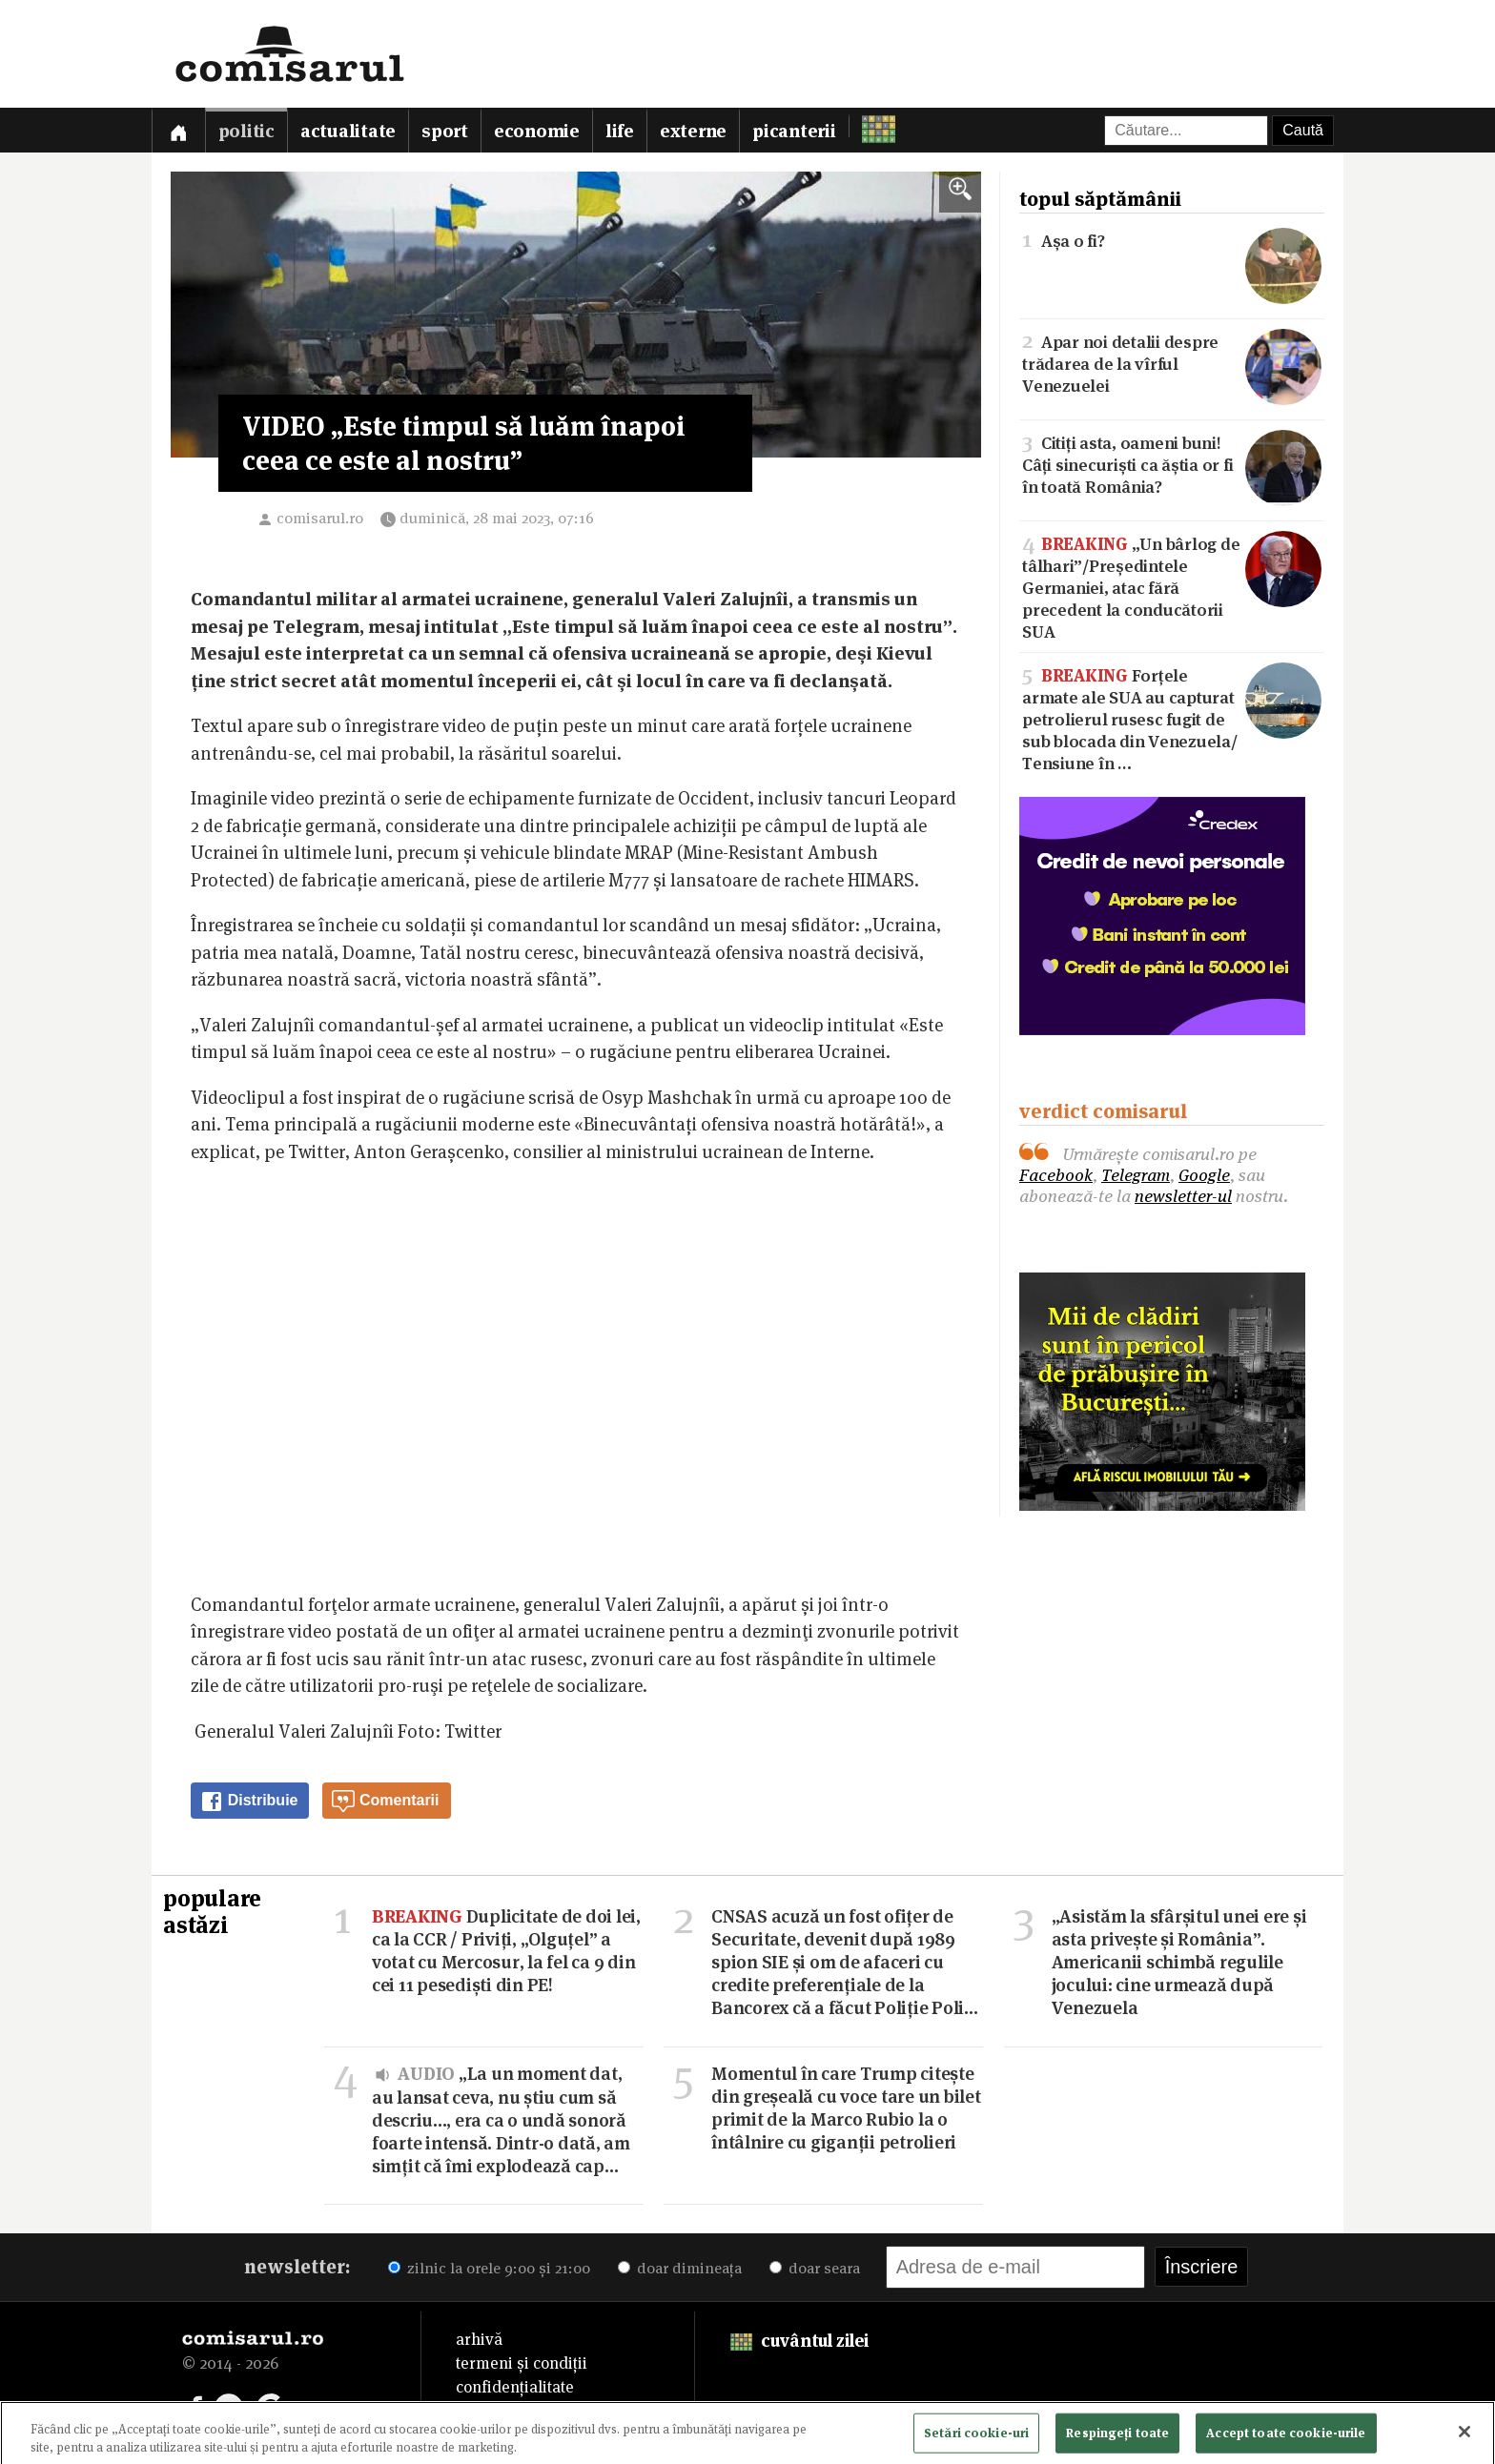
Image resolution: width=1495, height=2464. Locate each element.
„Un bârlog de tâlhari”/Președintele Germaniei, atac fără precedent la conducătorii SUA (1171, 586)
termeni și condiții (521, 2362)
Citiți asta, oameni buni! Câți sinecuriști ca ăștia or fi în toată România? (1171, 464)
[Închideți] (1464, 2436)
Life (619, 131)
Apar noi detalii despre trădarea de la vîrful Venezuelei (1171, 363)
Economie (537, 131)
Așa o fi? (1171, 240)
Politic (246, 131)
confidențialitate (515, 2386)
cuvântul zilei (799, 2341)
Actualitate (348, 131)
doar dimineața (680, 2268)
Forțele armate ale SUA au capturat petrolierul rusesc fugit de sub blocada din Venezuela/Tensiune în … (1171, 717)
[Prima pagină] (178, 130)
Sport (444, 131)
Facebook (1056, 1175)
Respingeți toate (1117, 2436)
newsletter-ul (1183, 1196)
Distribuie (248, 1801)
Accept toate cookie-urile (1285, 2436)
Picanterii (794, 131)
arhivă (479, 2339)
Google (1204, 1175)
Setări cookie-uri (976, 2436)
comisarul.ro (319, 518)
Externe (693, 131)
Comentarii (385, 1801)
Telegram (1135, 1175)
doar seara (814, 2268)
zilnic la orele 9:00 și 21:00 (489, 2268)
